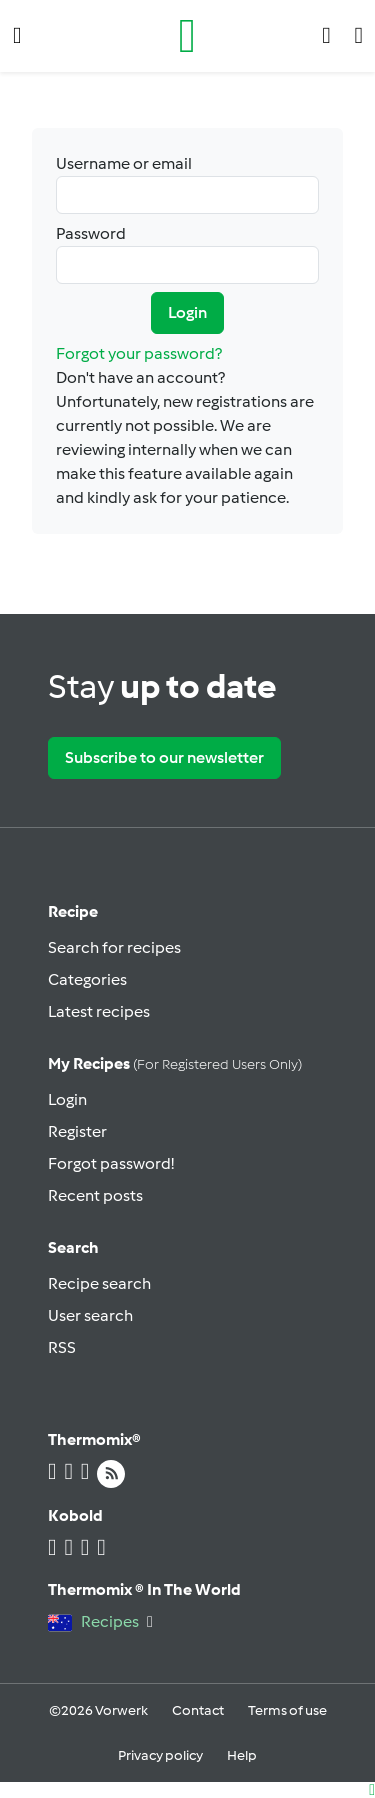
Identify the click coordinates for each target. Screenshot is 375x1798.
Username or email (187, 184)
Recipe (73, 911)
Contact (198, 1710)
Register (77, 1131)
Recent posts (95, 1195)
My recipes (175, 1063)
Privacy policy (160, 1755)
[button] (17, 35)
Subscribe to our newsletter (164, 757)
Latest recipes (99, 1011)
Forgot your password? (139, 353)
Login (187, 312)
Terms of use (287, 1710)
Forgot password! (111, 1163)
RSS (62, 1347)
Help (242, 1755)
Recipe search (99, 1283)
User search (90, 1315)
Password (187, 254)
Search (73, 1247)
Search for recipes (114, 947)
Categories (87, 979)
